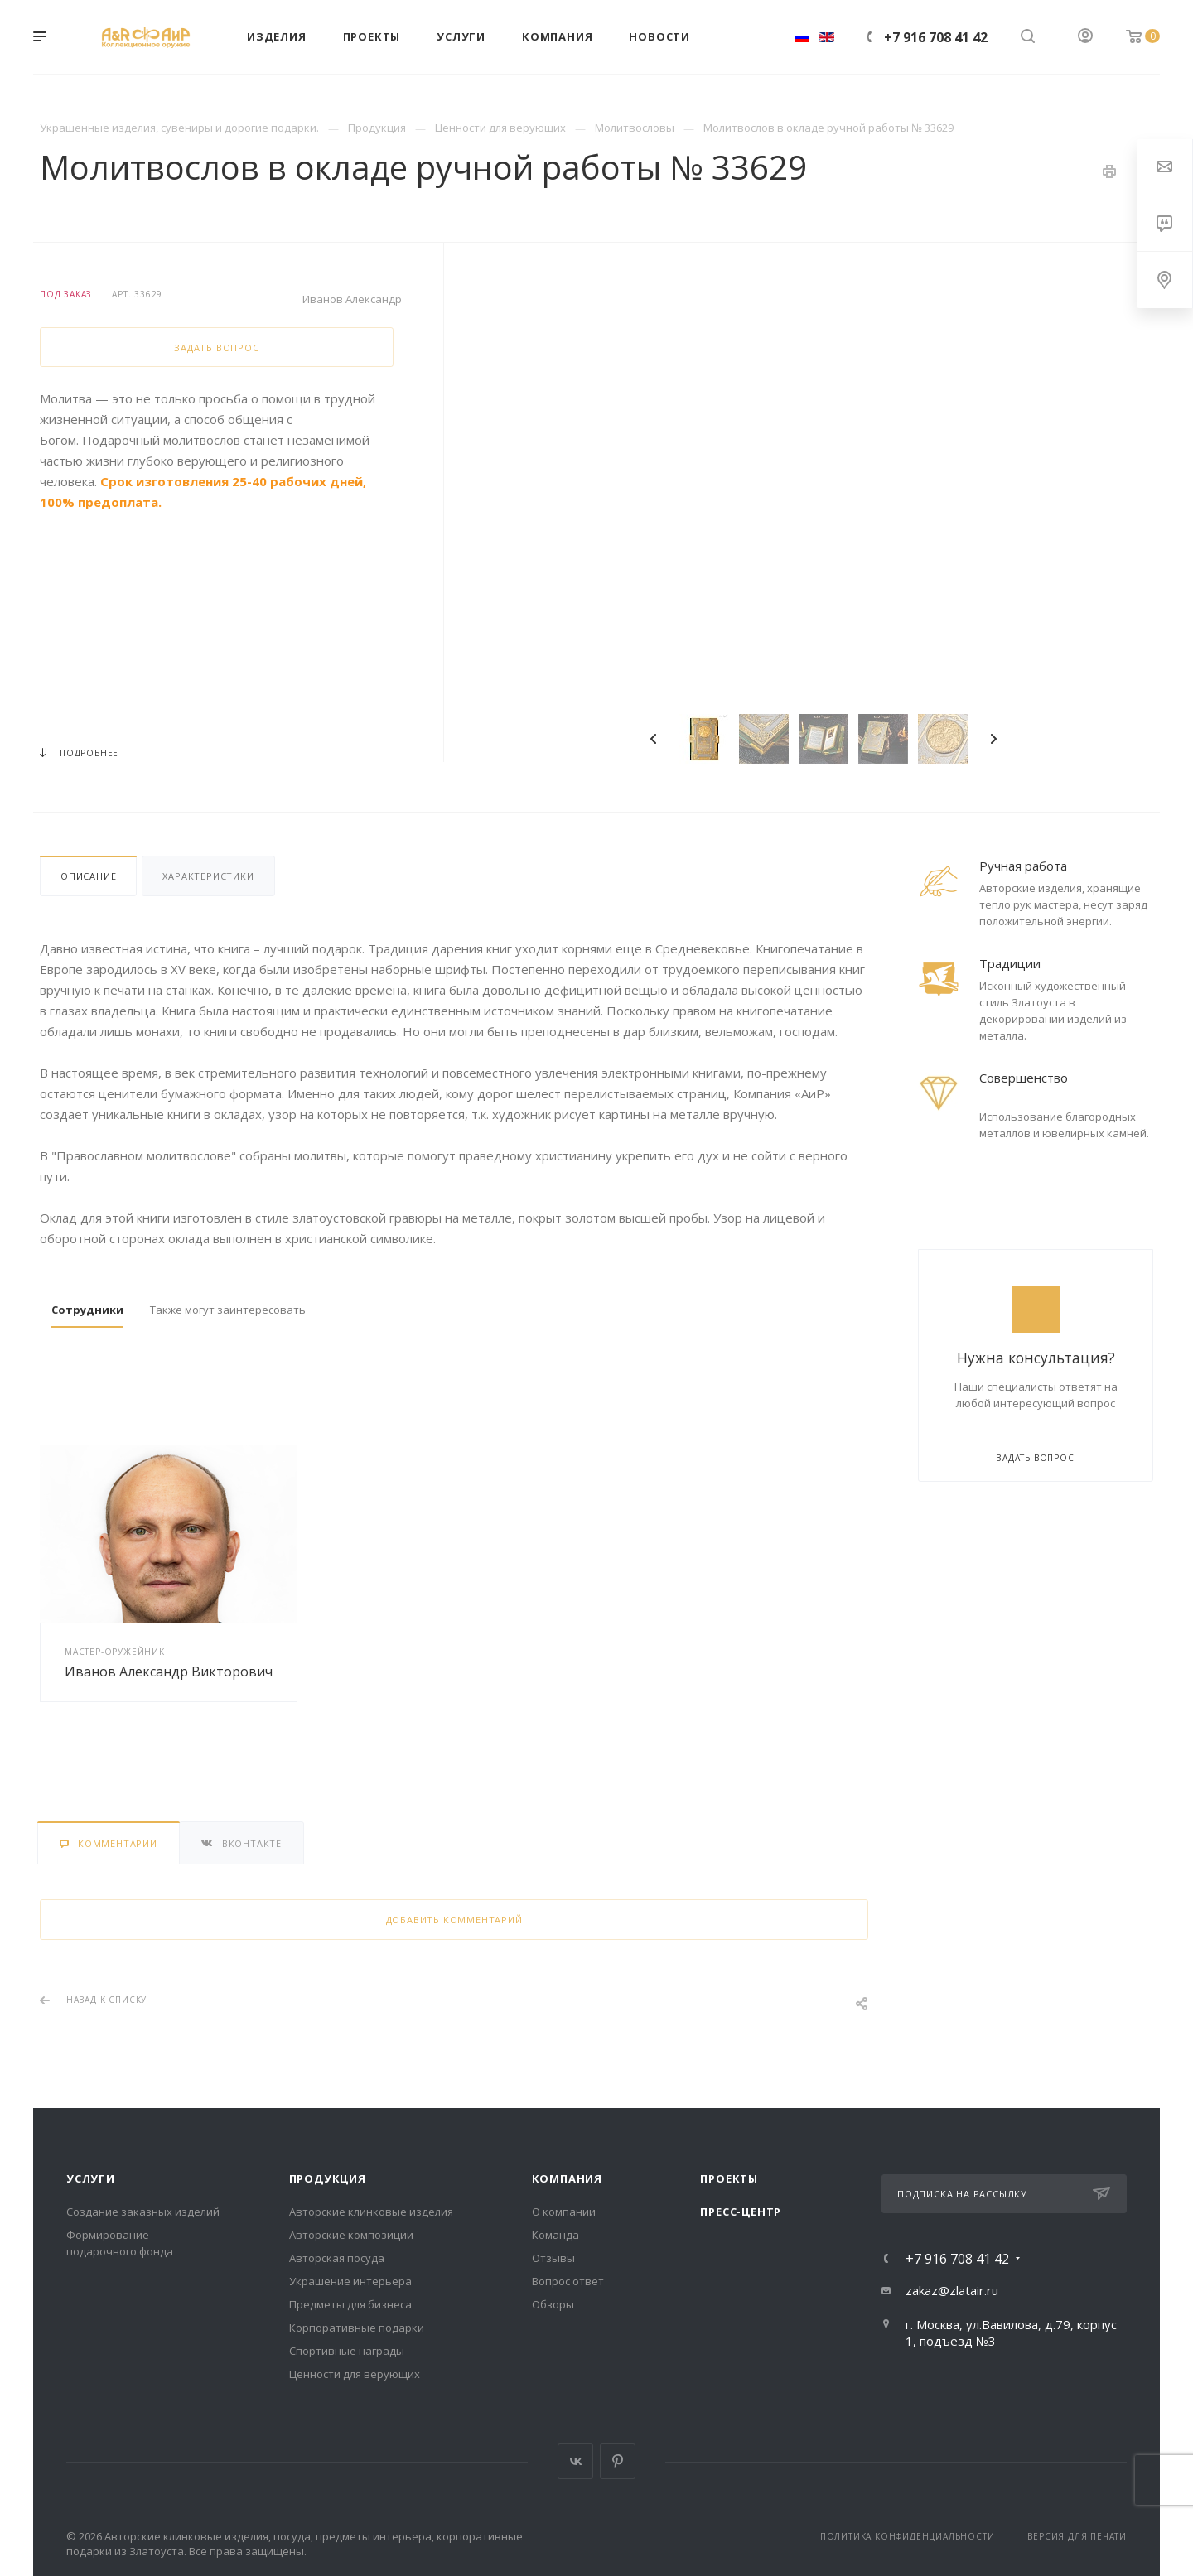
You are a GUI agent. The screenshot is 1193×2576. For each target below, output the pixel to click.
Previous (653, 739)
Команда (555, 2234)
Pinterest (617, 2461)
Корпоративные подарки (356, 2327)
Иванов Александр (352, 299)
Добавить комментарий (454, 1919)
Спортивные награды (346, 2350)
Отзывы (553, 2257)
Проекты (729, 2178)
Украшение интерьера (350, 2281)
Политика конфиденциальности (907, 2536)
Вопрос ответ (568, 2281)
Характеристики (208, 876)
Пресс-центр (740, 2211)
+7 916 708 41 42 (936, 37)
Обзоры (553, 2304)
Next (993, 739)
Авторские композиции (351, 2234)
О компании (564, 2211)
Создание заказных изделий (143, 2211)
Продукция (327, 2178)
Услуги (90, 2178)
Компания (567, 2178)
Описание (88, 876)
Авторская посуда (336, 2257)
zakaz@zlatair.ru (952, 2290)
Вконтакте (575, 2461)
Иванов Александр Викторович (169, 1671)
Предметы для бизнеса (350, 2304)
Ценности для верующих (354, 2373)
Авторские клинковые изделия (371, 2211)
